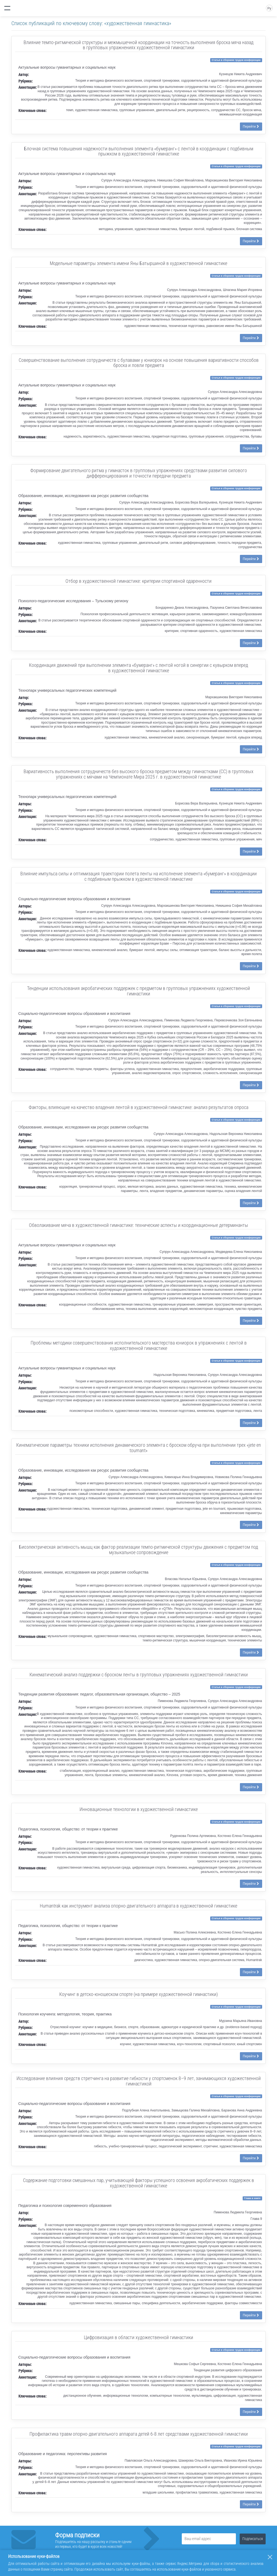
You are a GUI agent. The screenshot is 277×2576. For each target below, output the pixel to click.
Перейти (251, 126)
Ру (269, 8)
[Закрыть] (270, 2557)
